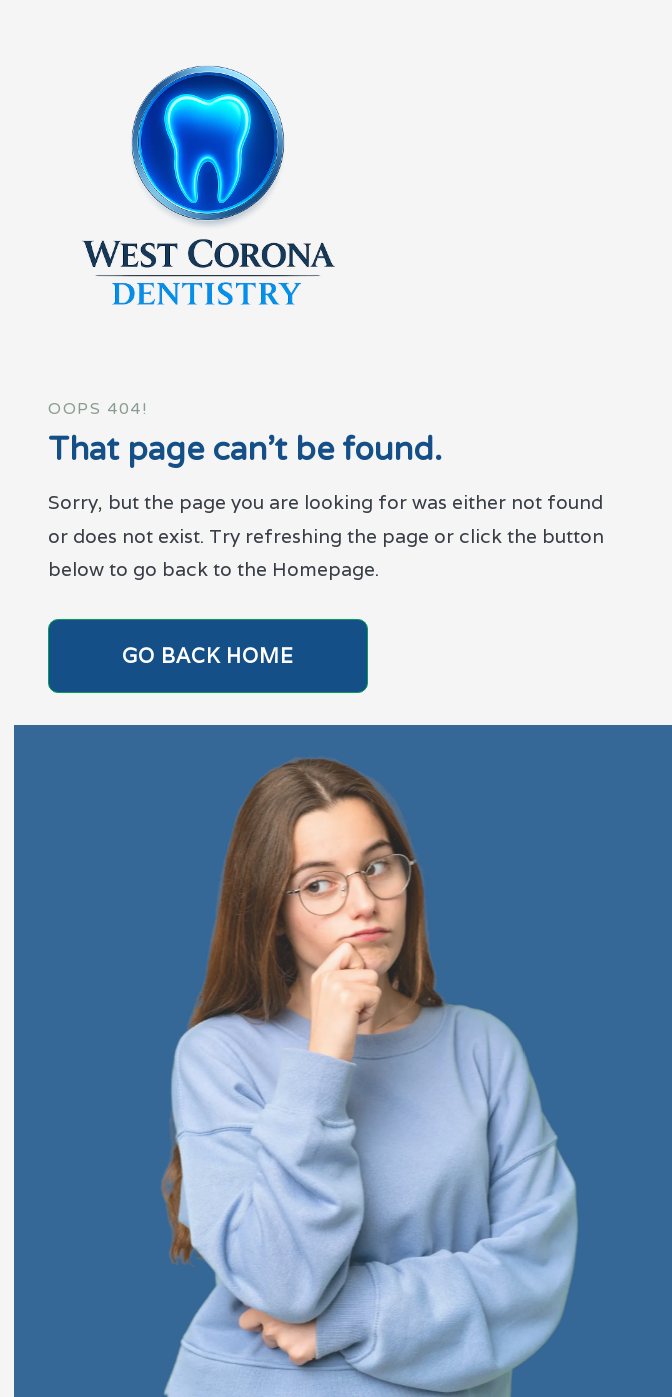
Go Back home (208, 656)
